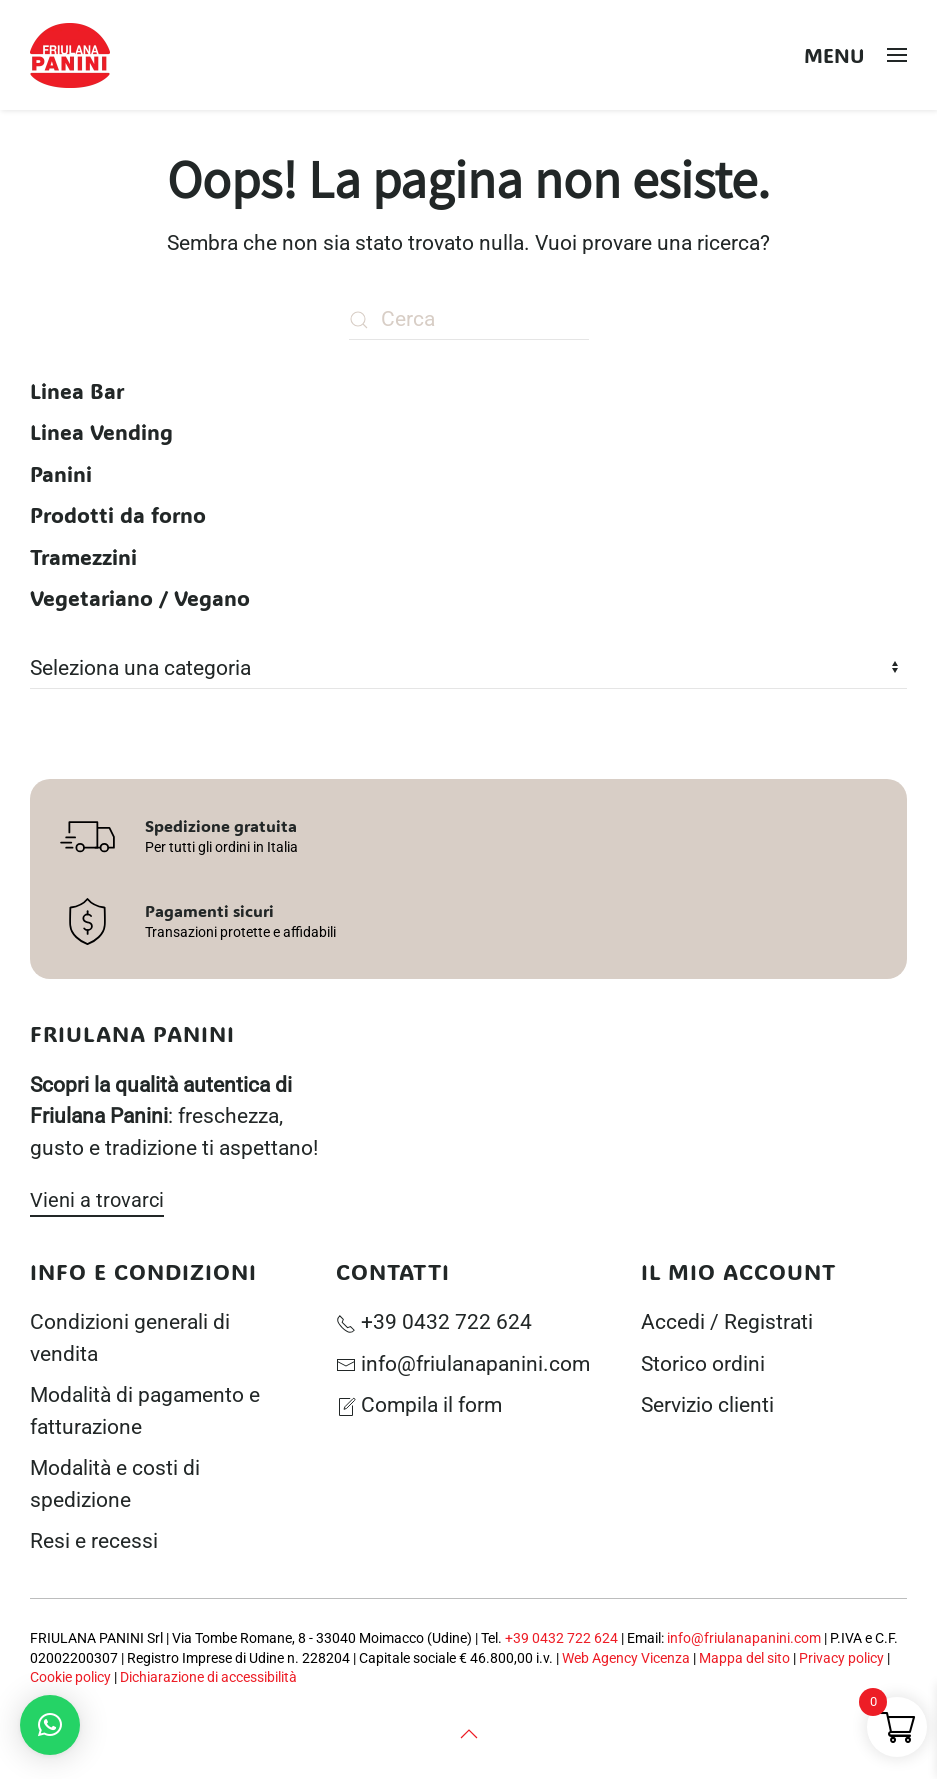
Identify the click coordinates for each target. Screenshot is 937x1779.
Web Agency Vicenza (626, 1658)
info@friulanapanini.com (463, 1364)
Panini (61, 473)
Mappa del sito (744, 1658)
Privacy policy (841, 1658)
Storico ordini (703, 1364)
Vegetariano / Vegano (140, 597)
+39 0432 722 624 (434, 1322)
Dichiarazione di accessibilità (208, 1677)
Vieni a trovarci (97, 1200)
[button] (855, 55)
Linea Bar (77, 390)
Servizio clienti (707, 1405)
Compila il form (419, 1405)
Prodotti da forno (118, 514)
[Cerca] (469, 320)
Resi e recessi (94, 1541)
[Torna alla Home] (73, 55)
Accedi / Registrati (727, 1322)
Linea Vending (101, 431)
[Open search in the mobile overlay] (779, 55)
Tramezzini (83, 556)
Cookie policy (70, 1677)
